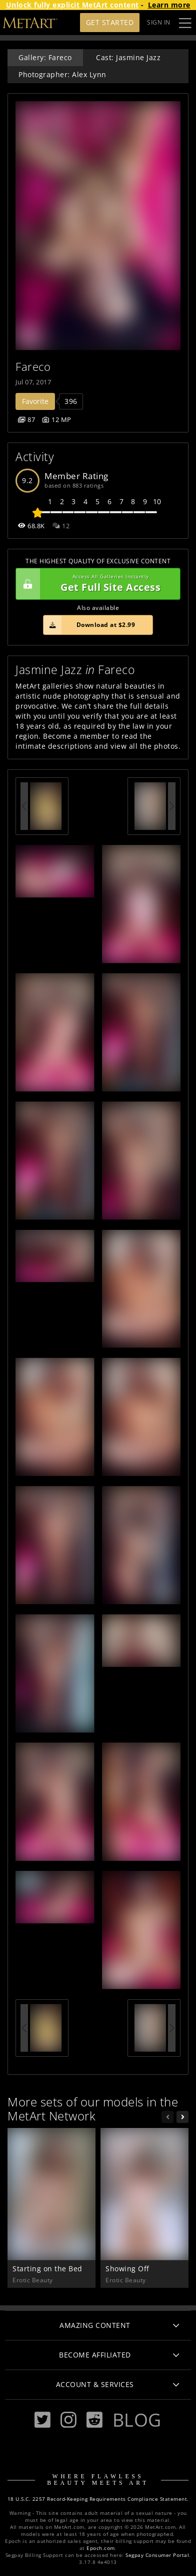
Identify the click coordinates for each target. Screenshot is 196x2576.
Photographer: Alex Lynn (62, 74)
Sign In (158, 22)
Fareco (33, 366)
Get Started (110, 22)
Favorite (35, 401)
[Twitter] (42, 2420)
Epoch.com (100, 2548)
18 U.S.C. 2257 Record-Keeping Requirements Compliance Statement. (98, 2499)
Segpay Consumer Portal (157, 2555)
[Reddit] (94, 2420)
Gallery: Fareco (45, 57)
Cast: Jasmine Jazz (128, 57)
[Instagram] (68, 2420)
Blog (137, 2419)
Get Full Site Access (95, 583)
